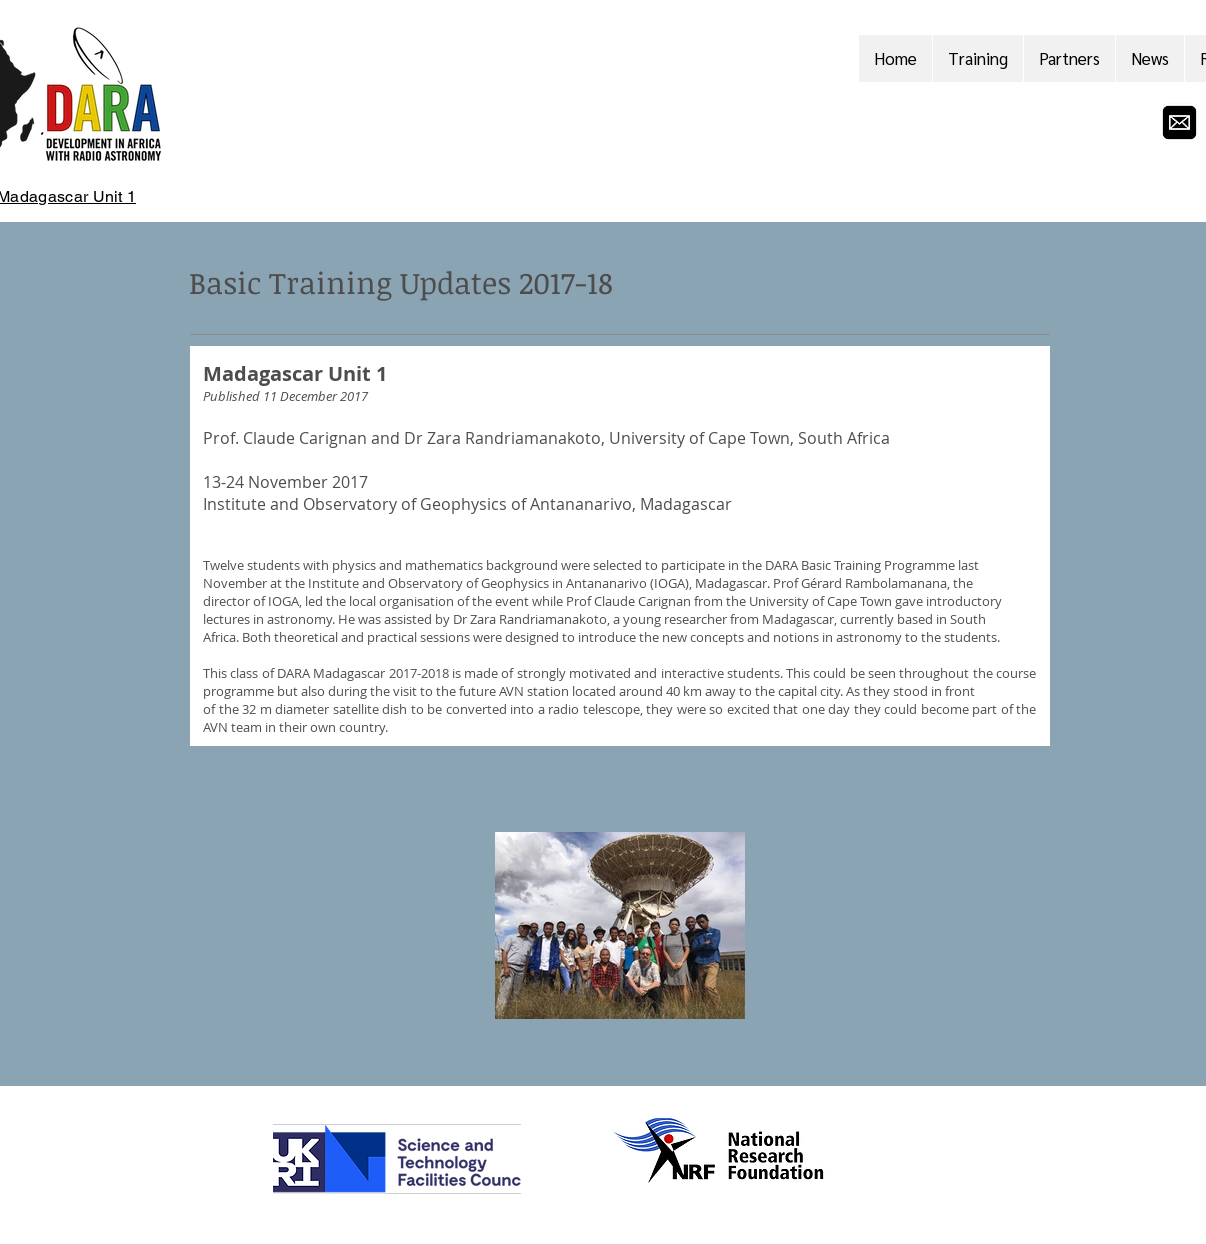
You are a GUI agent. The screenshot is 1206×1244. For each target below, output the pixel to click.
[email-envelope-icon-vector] (1179, 122)
